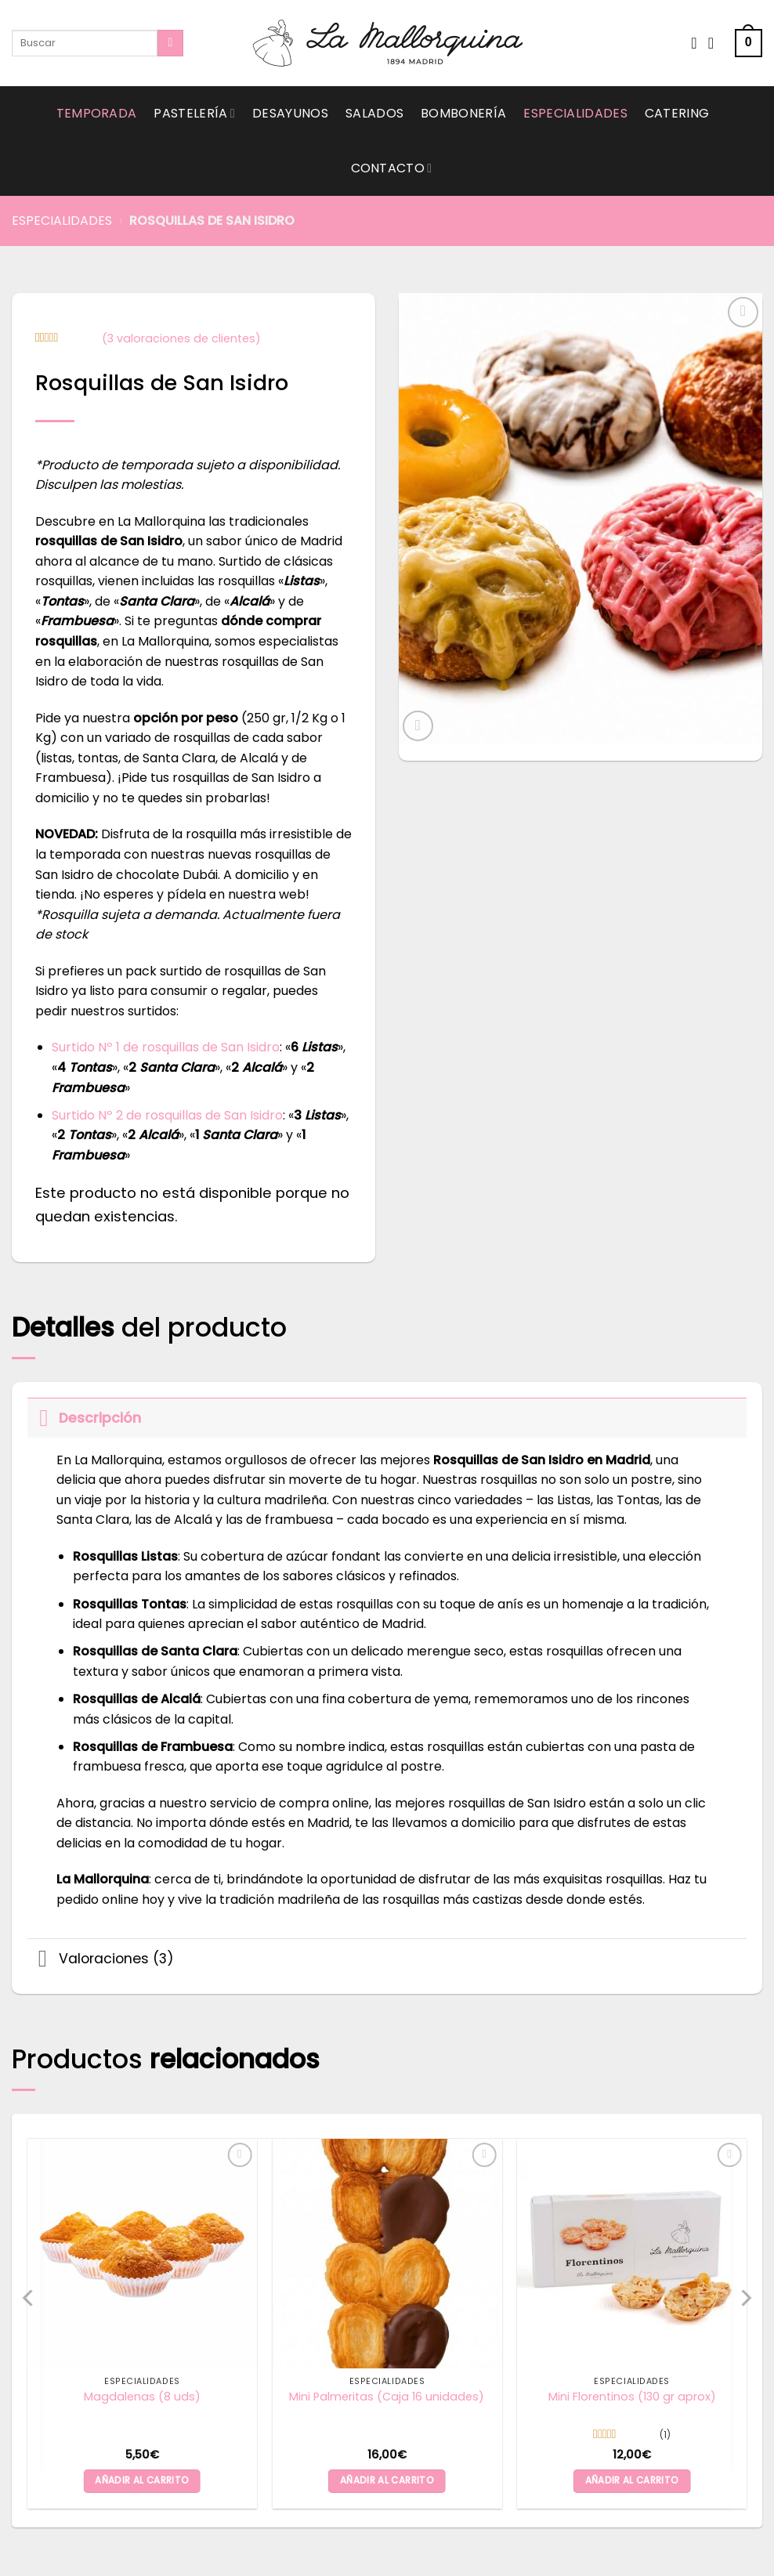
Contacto (391, 168)
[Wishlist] (694, 43)
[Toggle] (42, 1418)
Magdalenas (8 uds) (142, 2397)
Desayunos (290, 113)
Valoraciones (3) (100, 1960)
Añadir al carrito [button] (142, 2480)
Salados (374, 113)
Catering (677, 113)
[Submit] (170, 43)
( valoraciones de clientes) (181, 338)
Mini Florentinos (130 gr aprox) (632, 2397)
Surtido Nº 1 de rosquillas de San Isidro (166, 1047)
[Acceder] (716, 43)
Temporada (96, 113)
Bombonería (463, 113)
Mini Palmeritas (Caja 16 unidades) (386, 2397)
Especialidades (575, 113)
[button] (748, 43)
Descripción (84, 1418)
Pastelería (194, 113)
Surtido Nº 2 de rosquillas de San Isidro (167, 1115)
